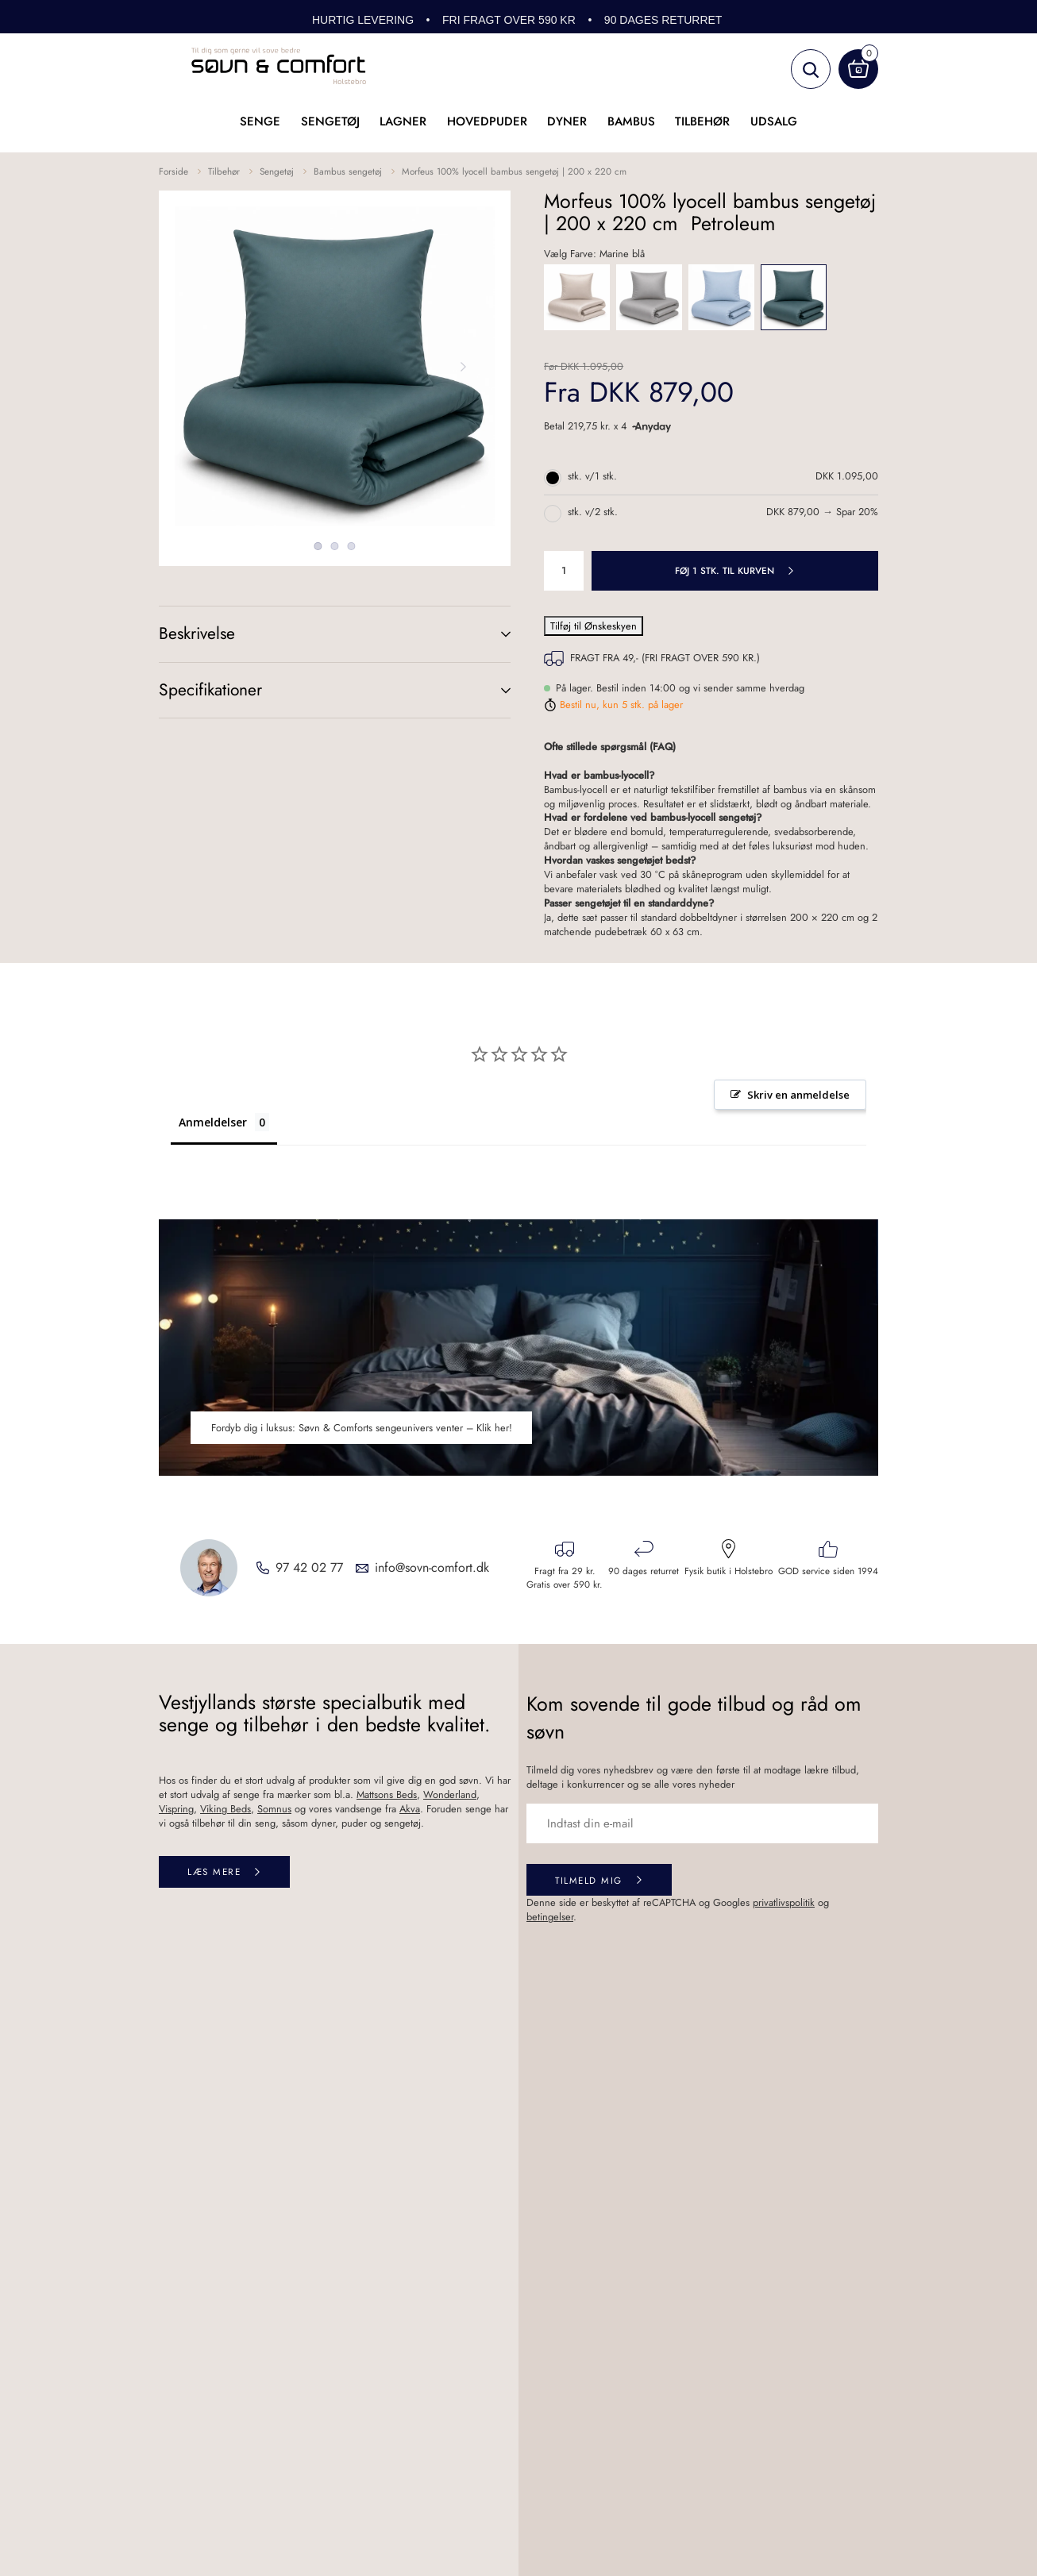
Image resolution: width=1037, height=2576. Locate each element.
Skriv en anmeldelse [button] (798, 1095)
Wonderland (449, 1794)
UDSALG (773, 121)
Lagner (403, 121)
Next (463, 367)
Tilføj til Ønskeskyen (593, 625)
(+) (490, 634)
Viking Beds (225, 1808)
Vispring (176, 1808)
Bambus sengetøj (348, 171)
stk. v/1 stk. (592, 476)
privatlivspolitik (784, 1902)
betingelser (549, 1916)
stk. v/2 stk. (593, 512)
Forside (173, 171)
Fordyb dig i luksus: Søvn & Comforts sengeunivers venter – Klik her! (361, 1427)
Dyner (567, 121)
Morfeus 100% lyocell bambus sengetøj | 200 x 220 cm (514, 171)
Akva (409, 1808)
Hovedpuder (487, 121)
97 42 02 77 (309, 1567)
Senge (260, 121)
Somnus (274, 1808)
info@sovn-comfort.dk (432, 1567)
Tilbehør (702, 121)
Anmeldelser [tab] (213, 1122)
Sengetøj (330, 121)
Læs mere (214, 1871)
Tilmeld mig (589, 1880)
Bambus (631, 121)
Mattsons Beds (387, 1794)
